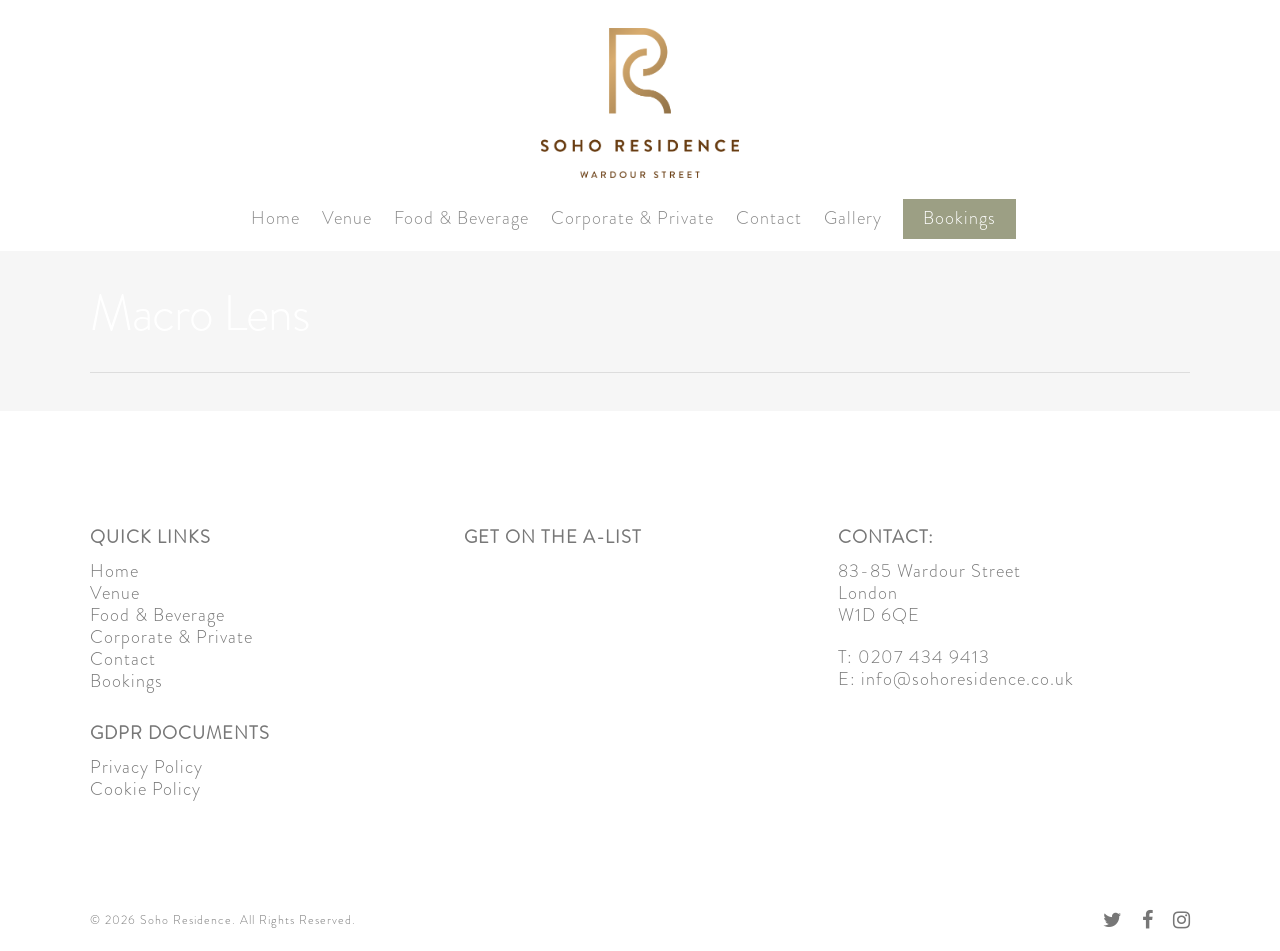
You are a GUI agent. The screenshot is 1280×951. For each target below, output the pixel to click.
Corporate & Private (632, 218)
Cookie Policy (145, 789)
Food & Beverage (461, 218)
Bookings (959, 218)
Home (275, 218)
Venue (347, 218)
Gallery (853, 218)
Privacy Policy (146, 767)
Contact (769, 218)
